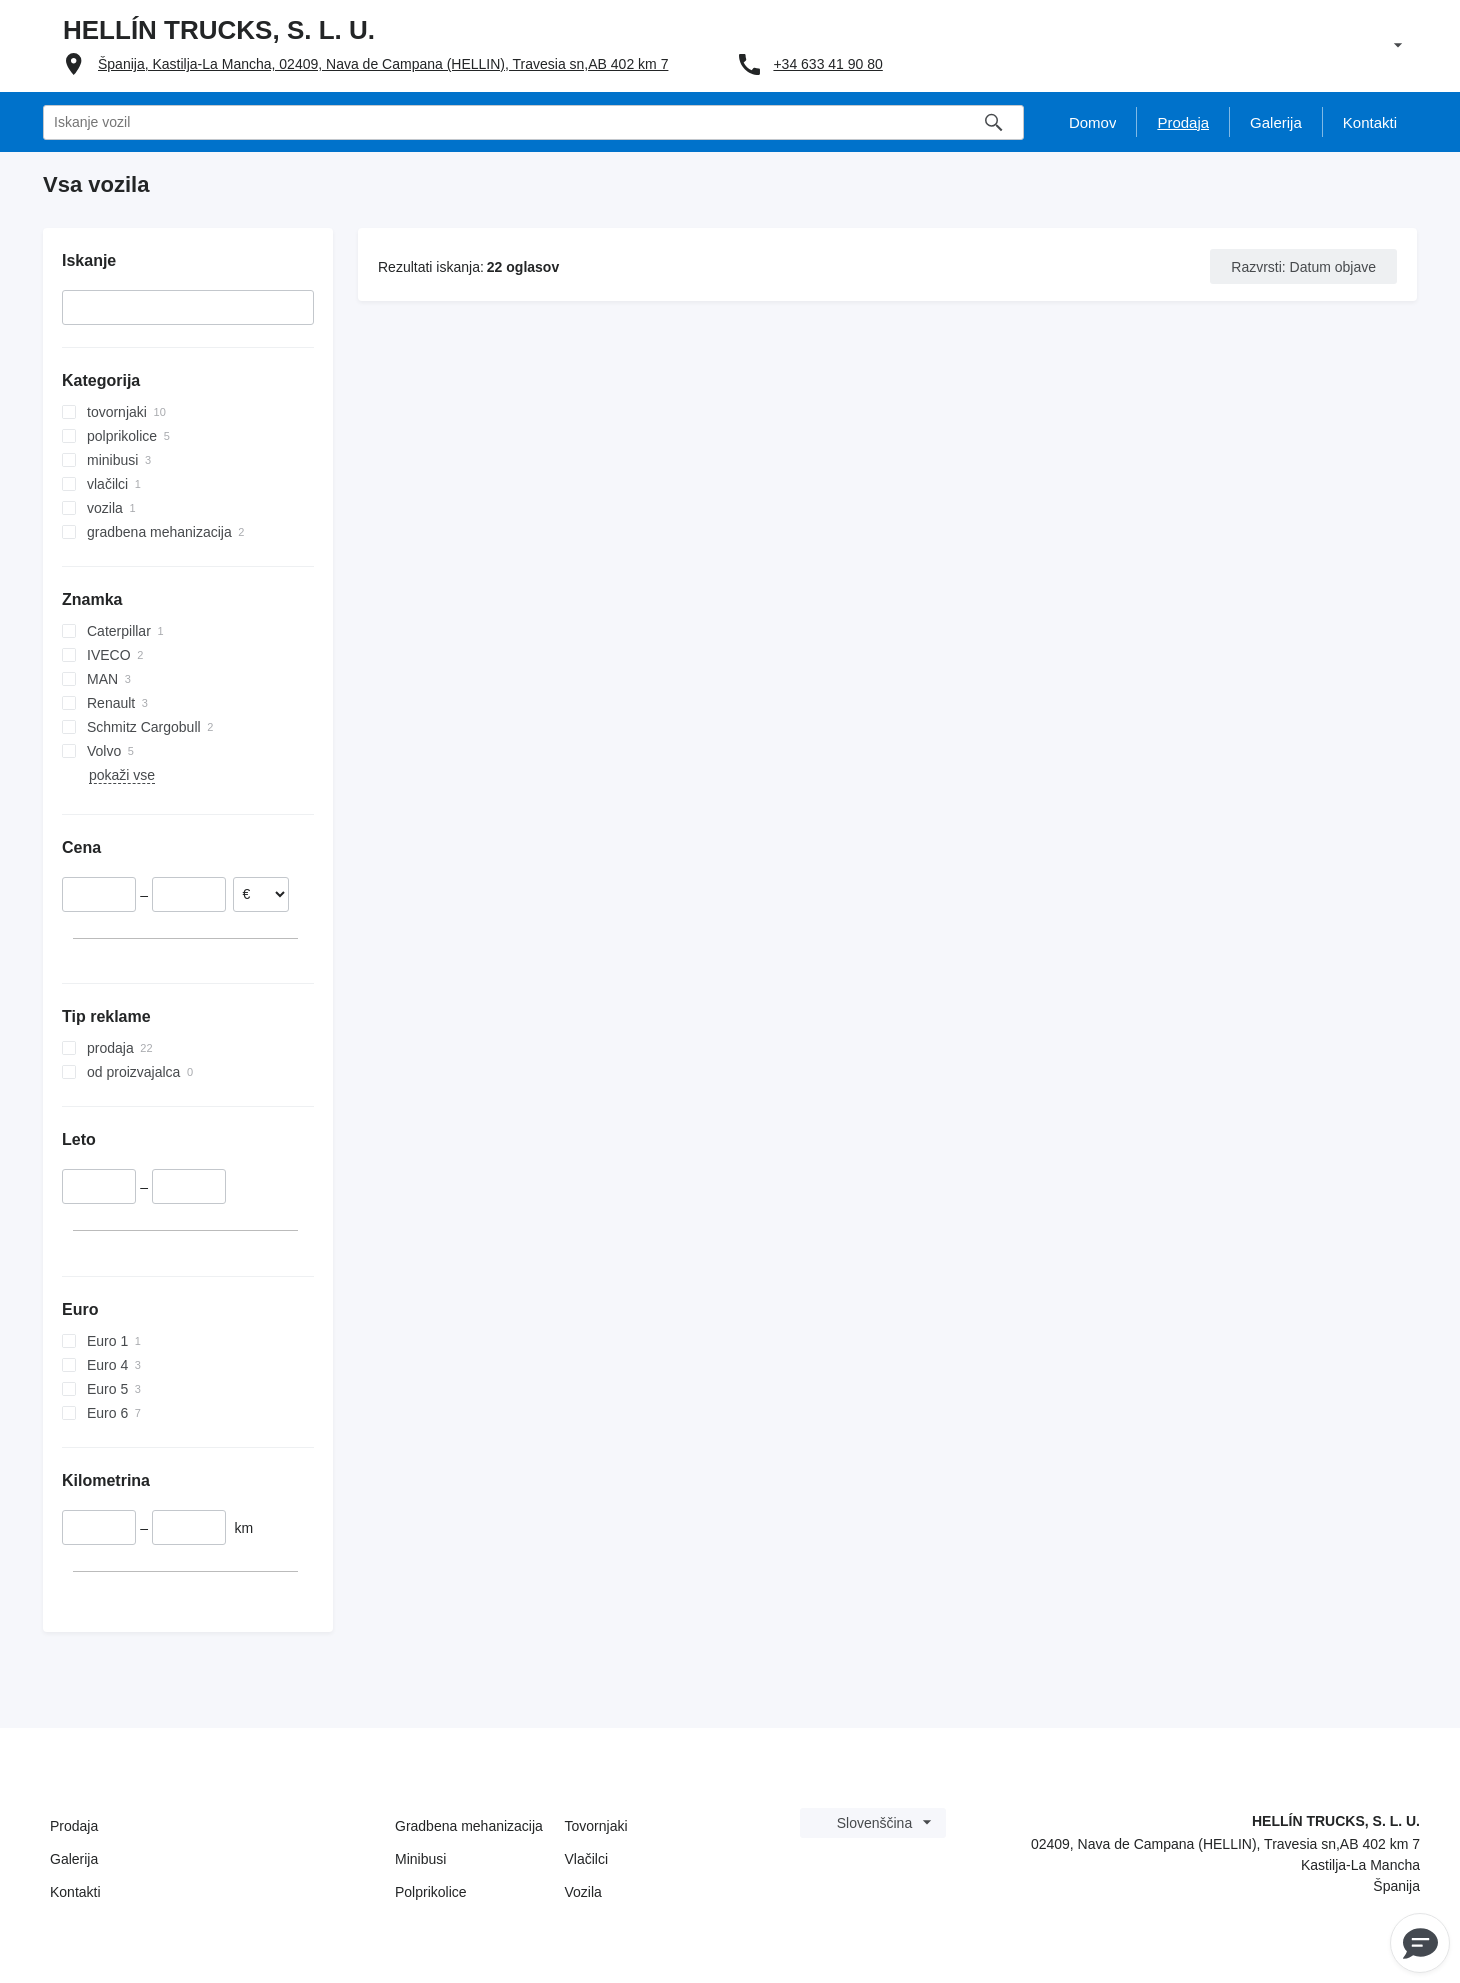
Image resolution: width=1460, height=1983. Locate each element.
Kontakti (75, 1892)
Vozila (583, 1892)
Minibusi (420, 1859)
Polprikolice (431, 1892)
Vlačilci (587, 1859)
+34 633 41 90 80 (827, 64)
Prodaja (74, 1826)
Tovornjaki (596, 1826)
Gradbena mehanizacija (469, 1826)
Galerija (74, 1859)
